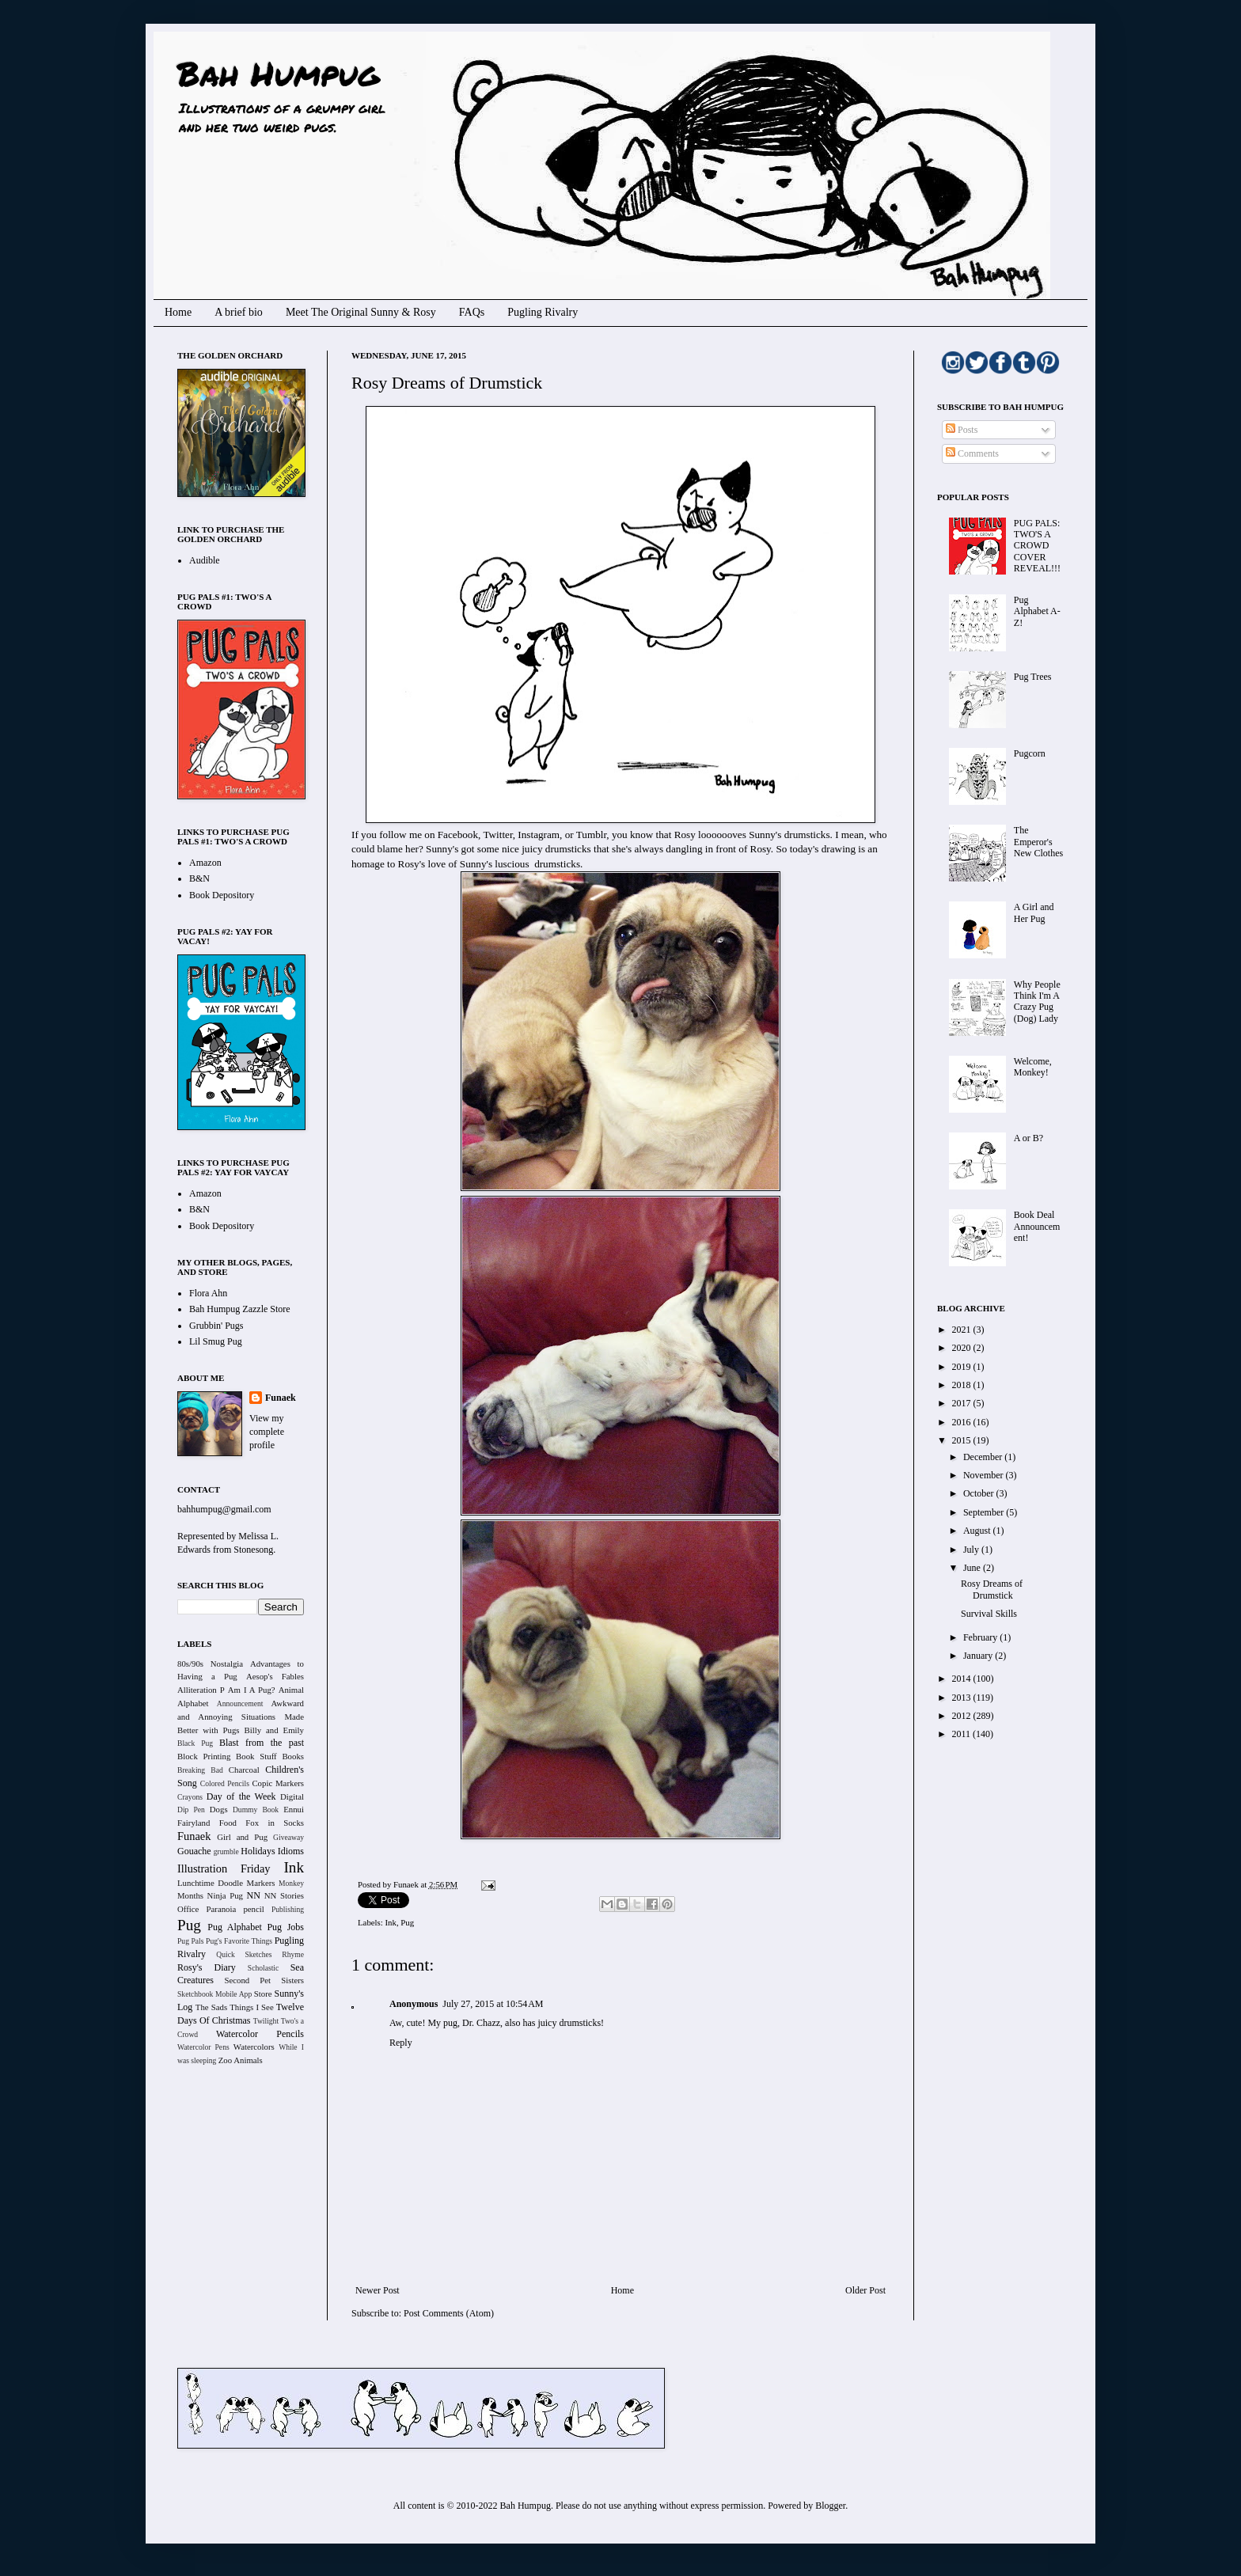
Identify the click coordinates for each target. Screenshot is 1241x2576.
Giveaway (288, 1837)
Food (228, 1822)
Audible (204, 560)
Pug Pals (190, 1941)
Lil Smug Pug (215, 1341)
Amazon (205, 862)
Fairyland (193, 1822)
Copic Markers (278, 1783)
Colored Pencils (224, 1783)
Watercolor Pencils (260, 2033)
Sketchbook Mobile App (214, 1994)
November (984, 1475)
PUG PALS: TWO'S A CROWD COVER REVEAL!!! (1037, 546)
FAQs (471, 312)
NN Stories (284, 1895)
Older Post (865, 2290)
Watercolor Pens (203, 2047)
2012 (962, 1715)
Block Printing (203, 1756)
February (981, 1637)
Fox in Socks (274, 1822)
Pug (407, 1922)
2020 (962, 1347)
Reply (400, 2042)
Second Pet (247, 1980)
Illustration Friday (224, 1868)
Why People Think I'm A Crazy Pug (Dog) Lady (1037, 1001)
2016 (962, 1422)
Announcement (240, 1703)
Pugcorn (1030, 753)
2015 (962, 1440)
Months (190, 1895)
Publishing (287, 1909)
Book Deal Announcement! (1037, 1226)
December (983, 1457)
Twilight (266, 2020)
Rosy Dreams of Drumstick (992, 1589)
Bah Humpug (278, 73)
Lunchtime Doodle (210, 1882)
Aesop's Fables (275, 1676)
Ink (390, 1922)
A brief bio (238, 312)
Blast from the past (261, 1742)
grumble (226, 1851)
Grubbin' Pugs (216, 1325)
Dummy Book (256, 1809)
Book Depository (221, 895)
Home (178, 312)
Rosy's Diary (206, 1967)
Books (293, 1756)
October (979, 1493)
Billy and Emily (274, 1730)
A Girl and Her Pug (1034, 912)
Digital (292, 1796)
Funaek (406, 1884)
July (972, 1549)
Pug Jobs (285, 1927)
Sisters (292, 1980)
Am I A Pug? (251, 1689)
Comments (972, 453)
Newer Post (377, 2290)
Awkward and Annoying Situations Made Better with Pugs (240, 1716)
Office (188, 1909)
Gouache (194, 1851)
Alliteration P (201, 1689)
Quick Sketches (243, 1954)
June (973, 1567)
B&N (199, 878)
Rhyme (293, 1954)
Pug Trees (1033, 676)
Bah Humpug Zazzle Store (239, 1309)
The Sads (211, 2007)
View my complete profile (266, 1432)
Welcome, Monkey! (1033, 1067)
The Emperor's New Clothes (1038, 842)
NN (253, 1895)
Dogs (219, 1809)
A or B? (1028, 1138)
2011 (962, 1733)
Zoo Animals (240, 2060)
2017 (962, 1403)
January (979, 1655)
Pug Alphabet (234, 1927)
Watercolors (254, 2046)
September (984, 1512)
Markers (261, 1882)
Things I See (251, 2007)
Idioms (291, 1851)
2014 (962, 1678)
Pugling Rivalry (542, 312)
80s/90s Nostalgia (210, 1663)
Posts (961, 429)
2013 (962, 1697)
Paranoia (222, 1909)
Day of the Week (241, 1796)
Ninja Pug (225, 1895)
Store (263, 1993)
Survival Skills (989, 1613)
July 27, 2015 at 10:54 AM (492, 2003)
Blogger (830, 2505)
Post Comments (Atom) (449, 2313)
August (978, 1530)
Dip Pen (191, 1809)
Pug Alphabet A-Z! (1037, 611)
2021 (962, 1329)
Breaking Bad (200, 1770)
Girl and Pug (242, 1837)
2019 (962, 1366)
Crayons (190, 1797)
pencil (253, 1909)
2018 (962, 1384)
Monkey (291, 1883)
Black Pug (195, 1743)
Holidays (258, 1851)
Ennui (293, 1809)
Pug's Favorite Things (239, 1941)
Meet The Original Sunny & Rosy (361, 312)
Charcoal (244, 1769)
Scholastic (263, 1967)
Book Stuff (256, 1756)
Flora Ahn (208, 1293)
